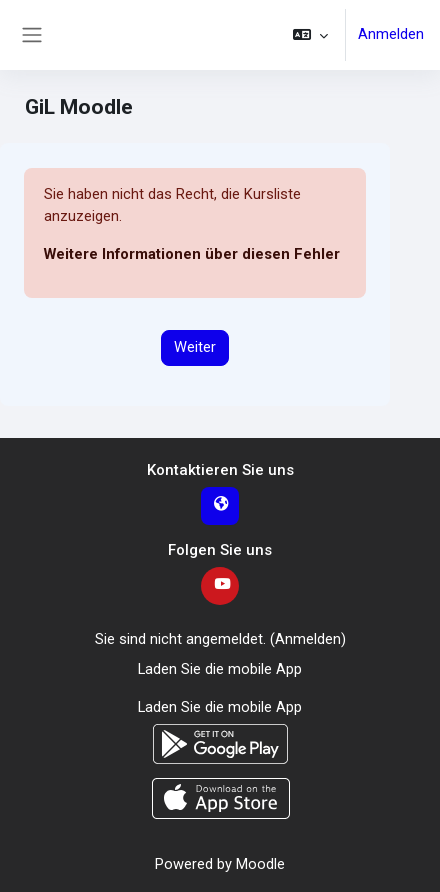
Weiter (195, 347)
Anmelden (391, 34)
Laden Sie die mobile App (220, 669)
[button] (310, 35)
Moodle (260, 864)
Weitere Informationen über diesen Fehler (192, 254)
